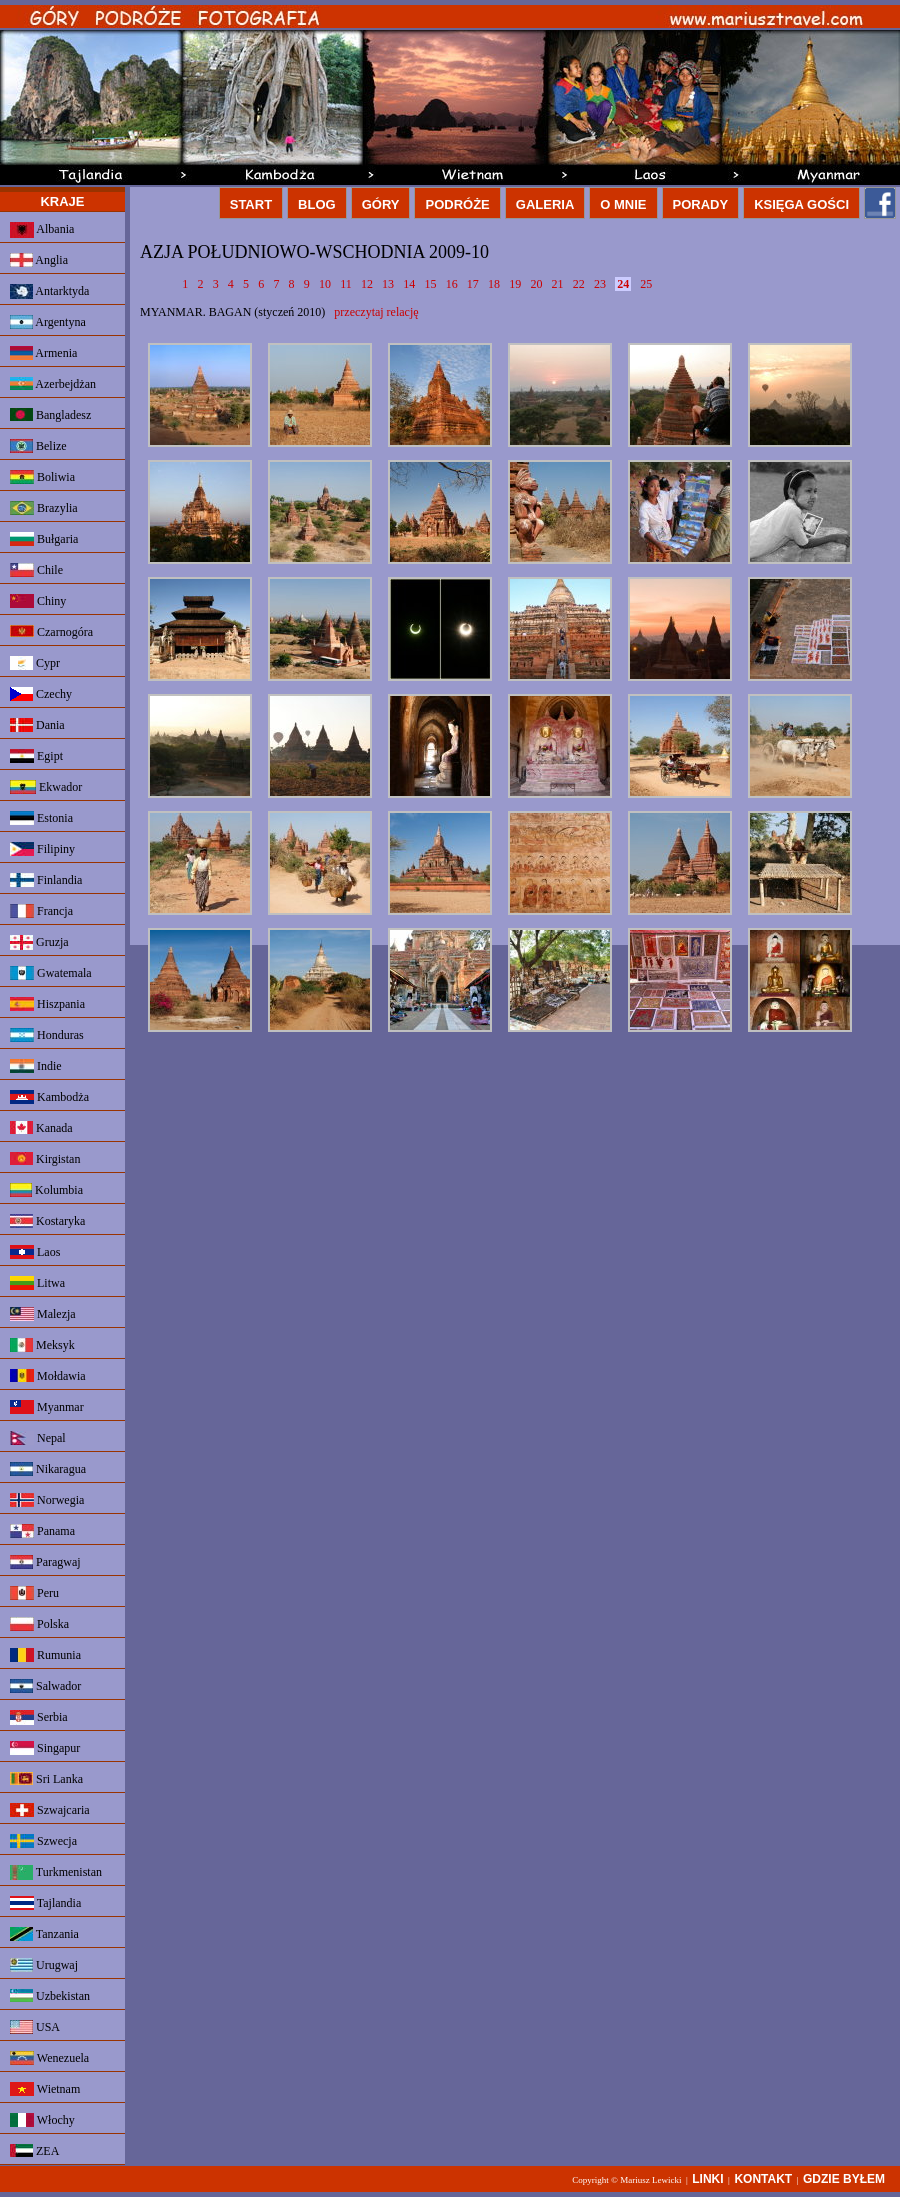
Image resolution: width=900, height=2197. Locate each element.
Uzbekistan (50, 1996)
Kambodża (49, 1097)
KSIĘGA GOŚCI (801, 204)
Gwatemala (51, 973)
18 (494, 284)
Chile (36, 570)
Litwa (37, 1283)
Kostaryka (47, 1221)
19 (515, 284)
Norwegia (47, 1500)
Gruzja (39, 942)
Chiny (38, 601)
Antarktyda (49, 291)
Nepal (38, 1438)
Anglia (39, 260)
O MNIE (623, 204)
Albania (42, 230)
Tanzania (44, 1934)
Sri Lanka (46, 1779)
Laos (35, 1252)
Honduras (47, 1035)
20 (536, 284)
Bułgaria (44, 539)
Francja (41, 911)
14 (409, 284)
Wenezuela (49, 2058)
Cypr (35, 663)
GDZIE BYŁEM (844, 2179)
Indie (36, 1066)
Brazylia (44, 508)
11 (346, 284)
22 (579, 284)
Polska (39, 1624)
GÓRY (381, 204)
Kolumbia (46, 1190)
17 (473, 284)
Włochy (42, 2120)
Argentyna (48, 322)
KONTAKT (763, 2179)
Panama (42, 1531)
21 (558, 284)
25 (646, 284)
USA (35, 2027)
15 (430, 284)
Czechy (41, 694)
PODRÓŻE (457, 204)
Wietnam (45, 2089)
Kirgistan (45, 1159)
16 (452, 284)
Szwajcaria (50, 1810)
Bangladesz (50, 415)
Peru (34, 1593)
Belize (38, 446)
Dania (37, 725)
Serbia (39, 1717)
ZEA (34, 2151)
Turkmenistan (56, 1872)
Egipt (36, 756)
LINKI (707, 2179)
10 (325, 284)
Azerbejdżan (53, 384)
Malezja (43, 1314)
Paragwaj (45, 1562)
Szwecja (43, 1841)
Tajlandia (45, 1903)
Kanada (41, 1128)
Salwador (45, 1686)
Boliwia (42, 477)
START (251, 204)
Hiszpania (47, 1004)
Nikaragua (48, 1469)
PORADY (701, 204)
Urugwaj (44, 1965)
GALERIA (545, 204)
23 (600, 284)
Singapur (45, 1748)
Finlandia (46, 880)
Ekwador (46, 787)
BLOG (317, 204)
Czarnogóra (51, 632)
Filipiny (42, 849)
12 (367, 284)
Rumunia (45, 1655)
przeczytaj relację (376, 312)
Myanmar (47, 1407)
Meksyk (42, 1345)
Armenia (43, 353)
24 (623, 284)
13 (388, 284)
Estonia (41, 818)
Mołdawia (48, 1376)
